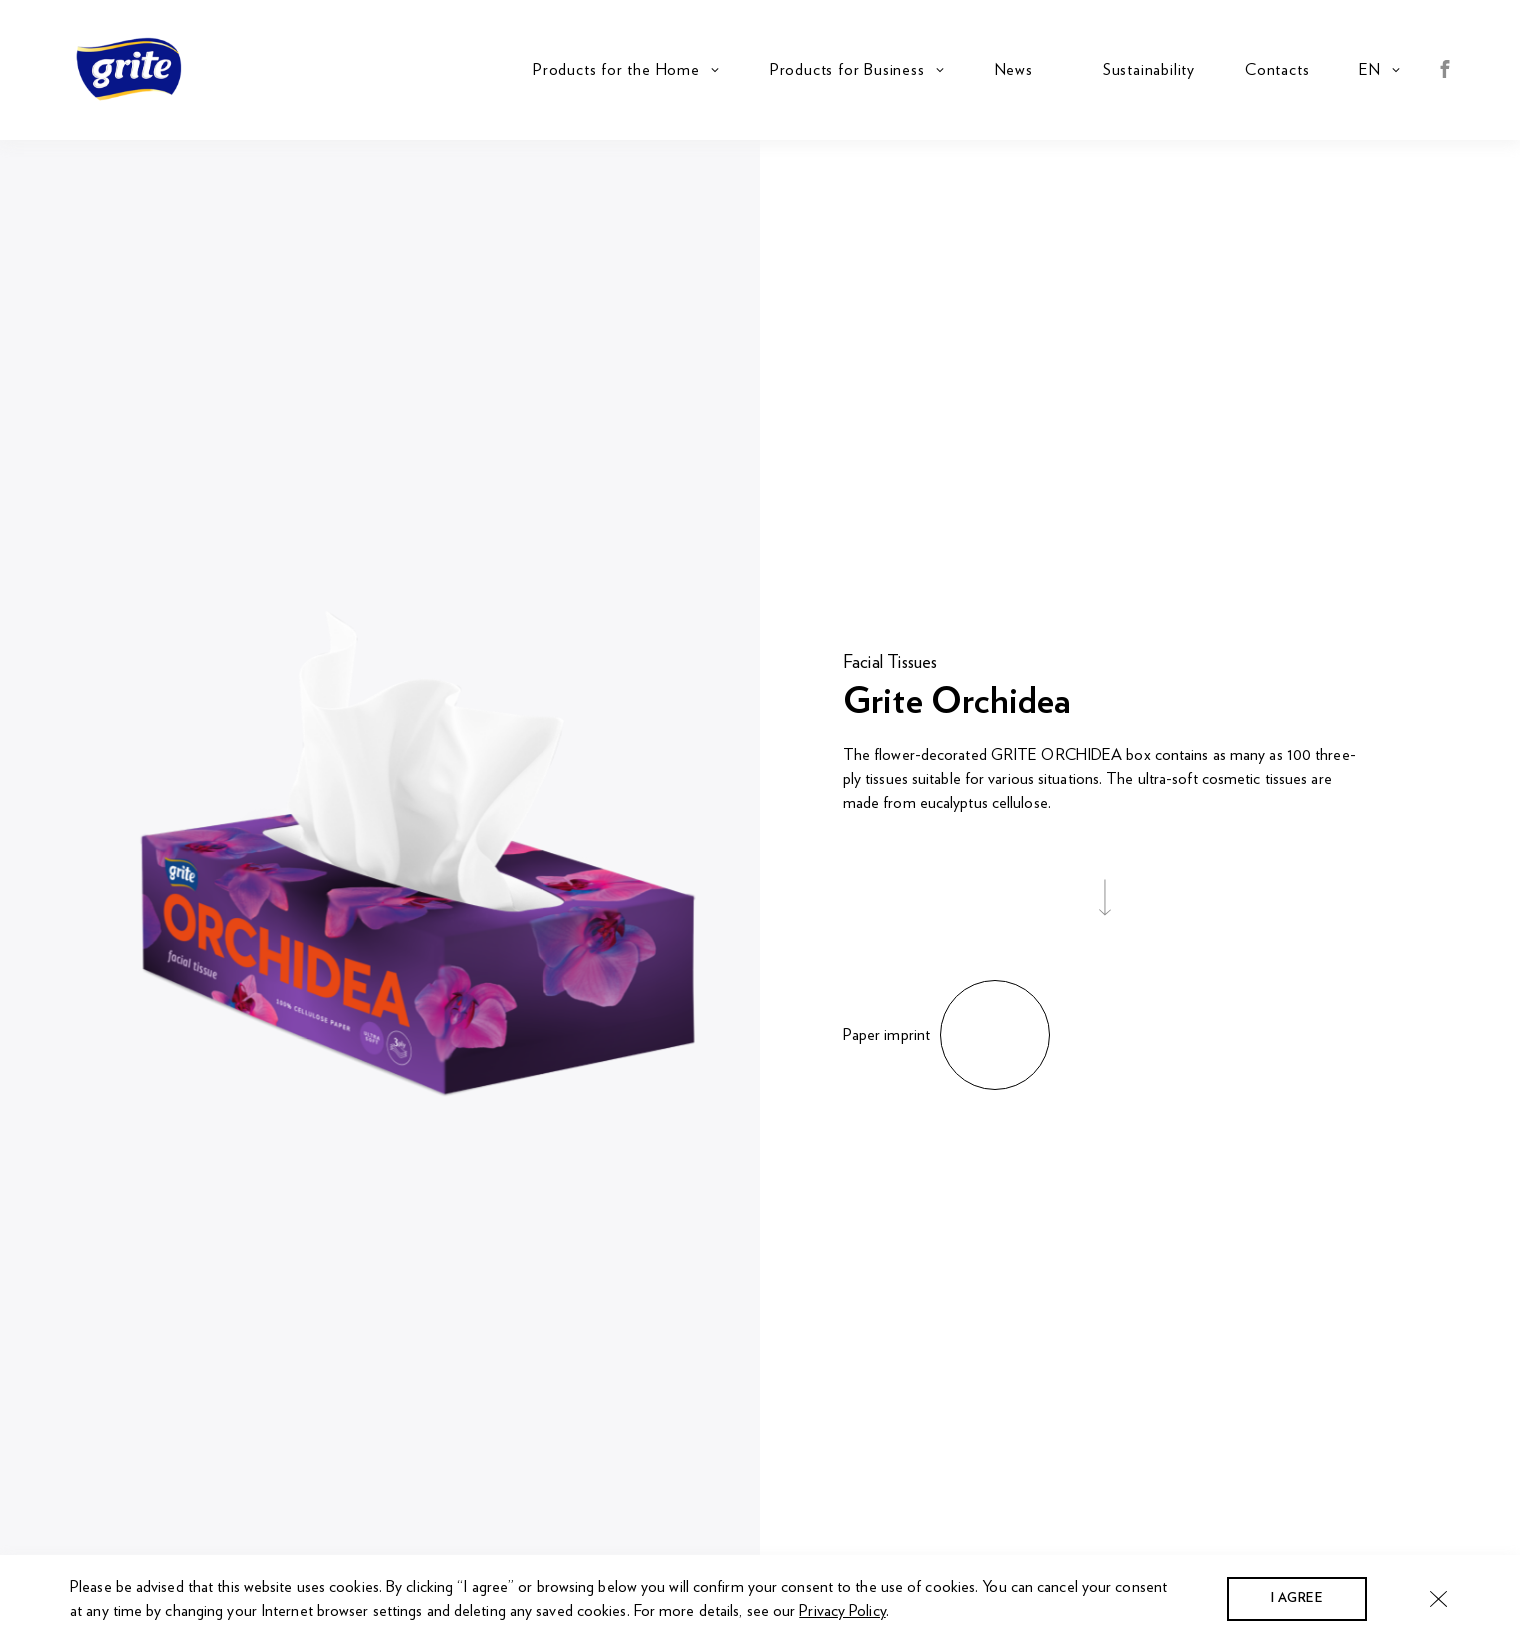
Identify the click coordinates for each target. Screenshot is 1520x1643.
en (1370, 70)
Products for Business (847, 70)
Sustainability (1149, 70)
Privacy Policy (842, 1611)
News (1014, 70)
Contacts (1277, 70)
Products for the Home (616, 70)
